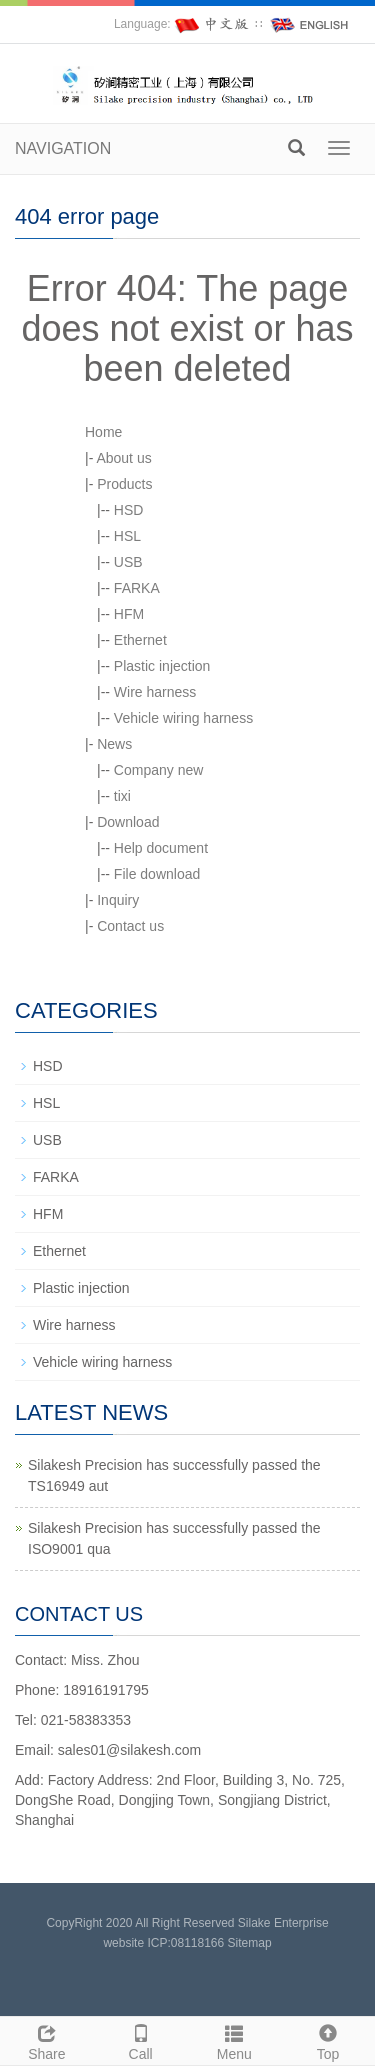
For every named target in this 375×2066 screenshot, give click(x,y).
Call (141, 2040)
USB (128, 562)
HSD (129, 510)
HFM (129, 614)
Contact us (130, 926)
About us (123, 458)
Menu (235, 2040)
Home (103, 432)
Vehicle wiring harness (183, 718)
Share (47, 2040)
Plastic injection (162, 666)
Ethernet (140, 640)
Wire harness (155, 692)
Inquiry (118, 900)
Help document (161, 848)
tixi (122, 796)
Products (124, 484)
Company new (159, 770)
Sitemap (250, 1943)
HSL (127, 536)
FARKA (137, 588)
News (114, 744)
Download (128, 822)
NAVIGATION (63, 148)
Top (328, 2040)
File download (157, 874)
